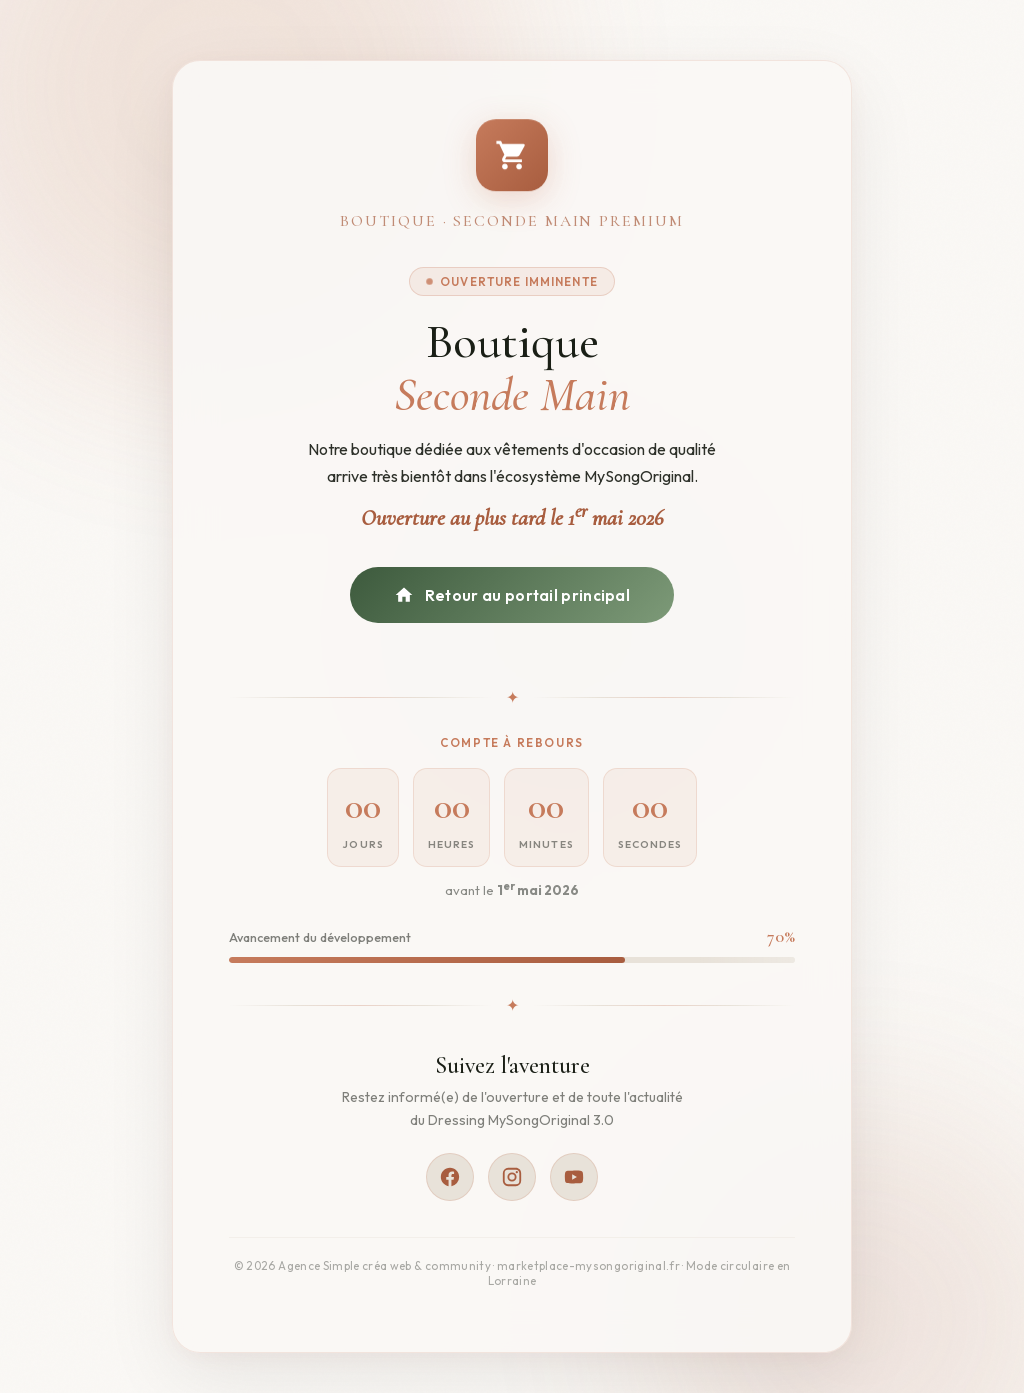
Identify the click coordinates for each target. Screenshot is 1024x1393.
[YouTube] (574, 1177)
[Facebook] (450, 1177)
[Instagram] (512, 1177)
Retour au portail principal (512, 595)
